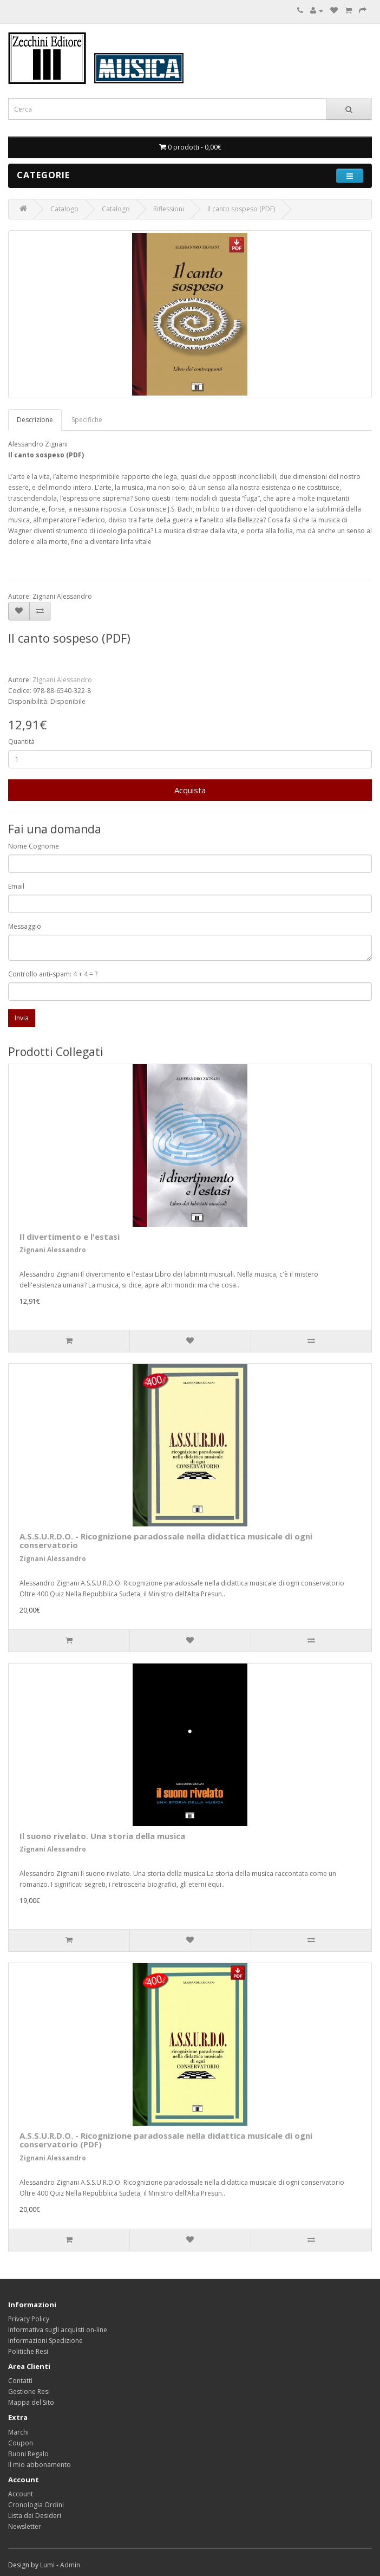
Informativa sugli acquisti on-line (57, 2329)
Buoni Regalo (28, 2453)
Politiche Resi (28, 2351)
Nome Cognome (33, 846)
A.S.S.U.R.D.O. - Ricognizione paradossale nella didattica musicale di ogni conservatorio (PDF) (165, 2140)
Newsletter (24, 2526)
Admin (70, 2564)
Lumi (47, 2564)
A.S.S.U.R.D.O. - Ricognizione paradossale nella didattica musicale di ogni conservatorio (165, 1541)
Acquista (190, 790)
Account (20, 2494)
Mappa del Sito (31, 2402)
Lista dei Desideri (34, 2515)
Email (16, 886)
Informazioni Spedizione (45, 2340)
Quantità (21, 741)
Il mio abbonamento (39, 2464)
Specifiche (86, 419)
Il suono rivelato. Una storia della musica (102, 1835)
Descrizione (35, 419)
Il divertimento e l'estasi (69, 1236)
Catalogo (64, 208)
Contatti (20, 2380)
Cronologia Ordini (36, 2504)
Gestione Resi (29, 2391)
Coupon (20, 2443)
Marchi (18, 2432)
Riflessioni (168, 208)
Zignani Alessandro (62, 679)
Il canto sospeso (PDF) (241, 208)
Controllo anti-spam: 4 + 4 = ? (52, 974)
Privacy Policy (28, 2318)
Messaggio (24, 926)
